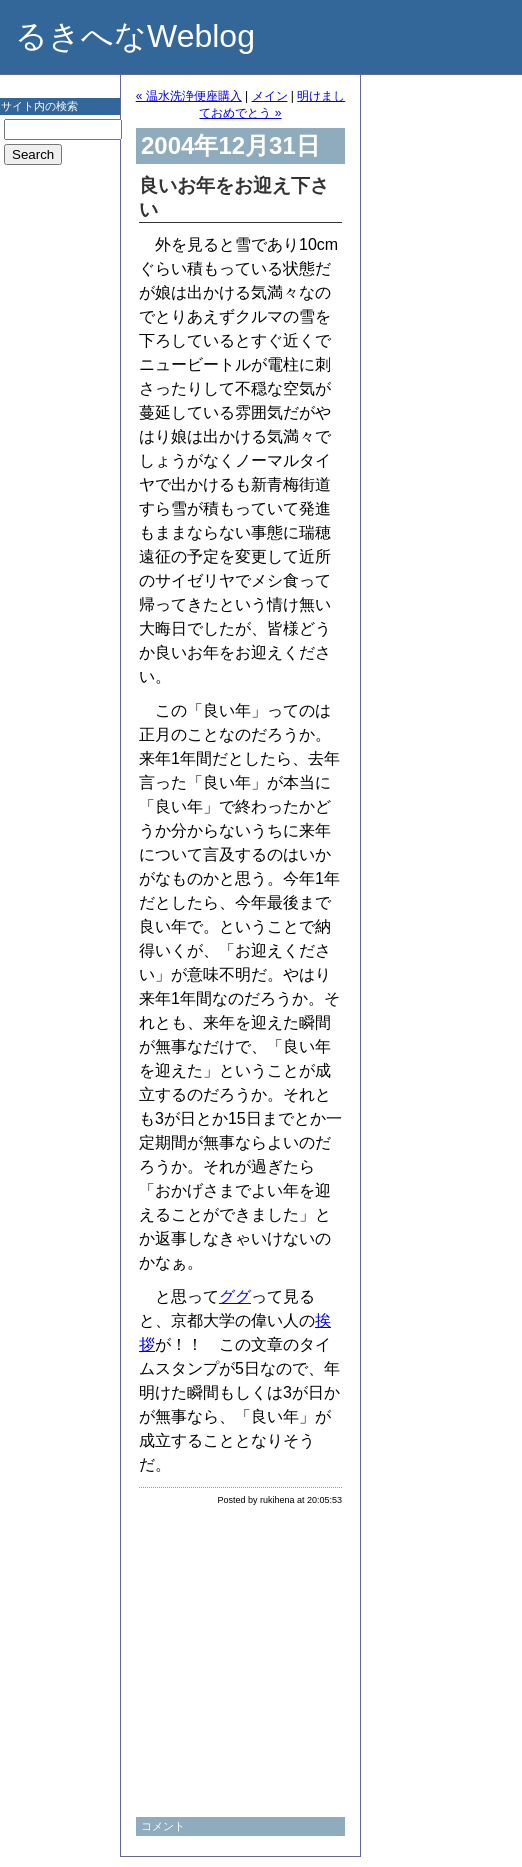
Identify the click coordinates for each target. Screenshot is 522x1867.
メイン (270, 96)
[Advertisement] (60, 494)
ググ (235, 1296)
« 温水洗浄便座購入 (189, 96)
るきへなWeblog (135, 36)
